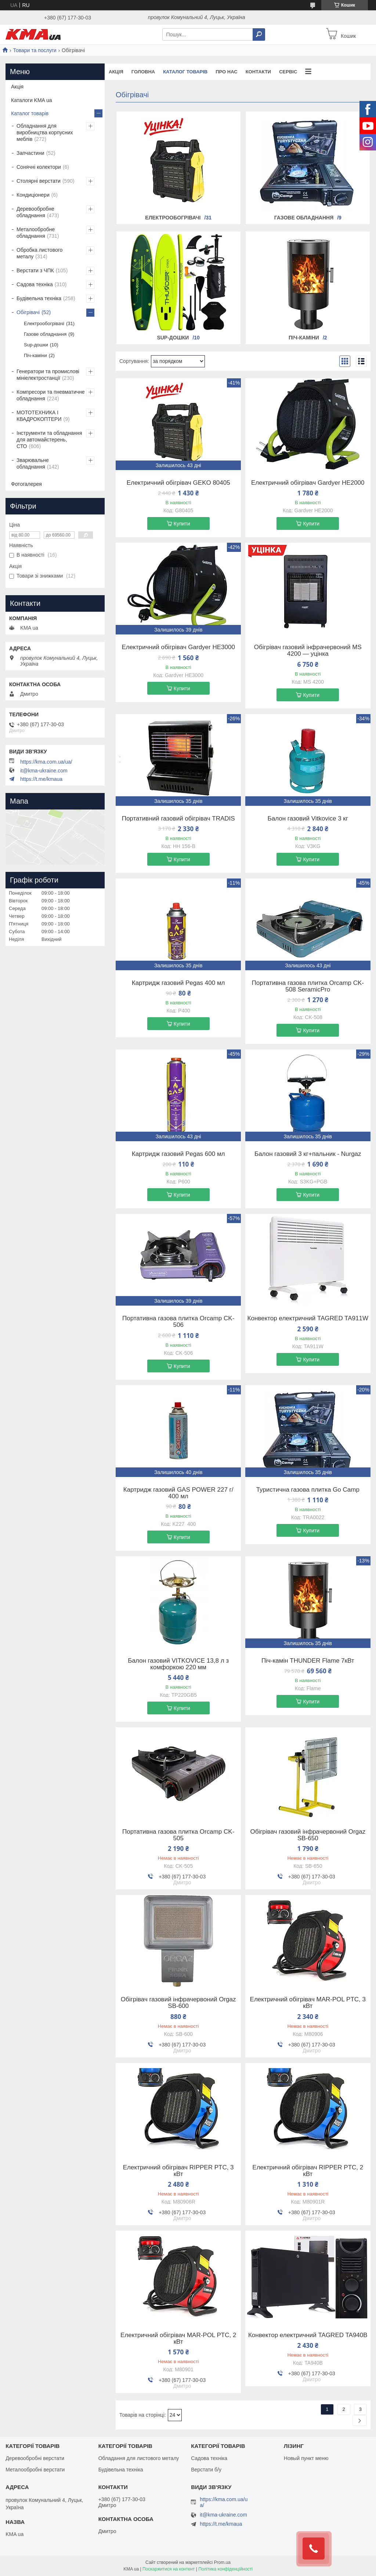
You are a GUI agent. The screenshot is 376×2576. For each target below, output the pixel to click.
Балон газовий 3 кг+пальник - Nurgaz (307, 1154)
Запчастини (30, 153)
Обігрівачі (28, 312)
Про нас (226, 71)
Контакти (258, 71)
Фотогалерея (26, 484)
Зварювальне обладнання (33, 463)
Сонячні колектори (39, 167)
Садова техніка (35, 284)
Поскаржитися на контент (168, 2569)
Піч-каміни (304, 338)
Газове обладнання (304, 218)
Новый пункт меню (306, 2458)
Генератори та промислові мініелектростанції (48, 374)
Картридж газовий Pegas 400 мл (178, 983)
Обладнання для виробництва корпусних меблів (45, 132)
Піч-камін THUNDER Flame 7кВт (307, 1661)
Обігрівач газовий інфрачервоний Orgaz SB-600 (178, 2002)
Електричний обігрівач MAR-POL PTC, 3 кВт (308, 2002)
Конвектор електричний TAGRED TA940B (308, 2335)
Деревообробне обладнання (35, 212)
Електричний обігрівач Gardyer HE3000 (178, 647)
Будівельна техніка (39, 298)
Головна (143, 71)
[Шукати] (259, 34)
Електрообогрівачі (172, 218)
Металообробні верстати (35, 2470)
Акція (116, 71)
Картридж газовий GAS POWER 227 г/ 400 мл (178, 1493)
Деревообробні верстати (35, 2458)
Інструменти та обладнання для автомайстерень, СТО (49, 439)
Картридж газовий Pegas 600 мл (178, 1154)
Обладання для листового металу (138, 2458)
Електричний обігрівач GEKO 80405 (178, 483)
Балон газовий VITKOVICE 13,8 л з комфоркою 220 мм (178, 1664)
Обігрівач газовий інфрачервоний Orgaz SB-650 (307, 1835)
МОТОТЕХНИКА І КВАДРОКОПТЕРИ (39, 416)
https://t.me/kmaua (41, 779)
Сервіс (288, 71)
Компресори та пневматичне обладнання (51, 395)
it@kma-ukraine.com (44, 771)
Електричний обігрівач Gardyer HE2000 (308, 483)
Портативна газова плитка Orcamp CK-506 (178, 1321)
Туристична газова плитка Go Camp (307, 1490)
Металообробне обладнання (36, 232)
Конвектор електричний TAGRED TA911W (307, 1318)
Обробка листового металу (39, 253)
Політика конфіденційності (225, 2569)
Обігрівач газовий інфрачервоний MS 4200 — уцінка (308, 650)
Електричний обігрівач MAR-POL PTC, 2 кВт (178, 2338)
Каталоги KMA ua (31, 100)
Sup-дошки (173, 338)
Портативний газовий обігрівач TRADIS (178, 818)
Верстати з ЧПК (35, 270)
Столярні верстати (39, 181)
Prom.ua (222, 2562)
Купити (182, 524)
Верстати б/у (206, 2470)
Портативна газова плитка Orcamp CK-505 (178, 1835)
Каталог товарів (185, 71)
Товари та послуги (34, 50)
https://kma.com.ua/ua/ (46, 762)
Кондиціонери (33, 195)
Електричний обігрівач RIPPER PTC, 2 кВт (307, 2170)
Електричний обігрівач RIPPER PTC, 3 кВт (178, 2170)
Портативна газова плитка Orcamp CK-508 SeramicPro (308, 986)
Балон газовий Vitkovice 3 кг (308, 818)
